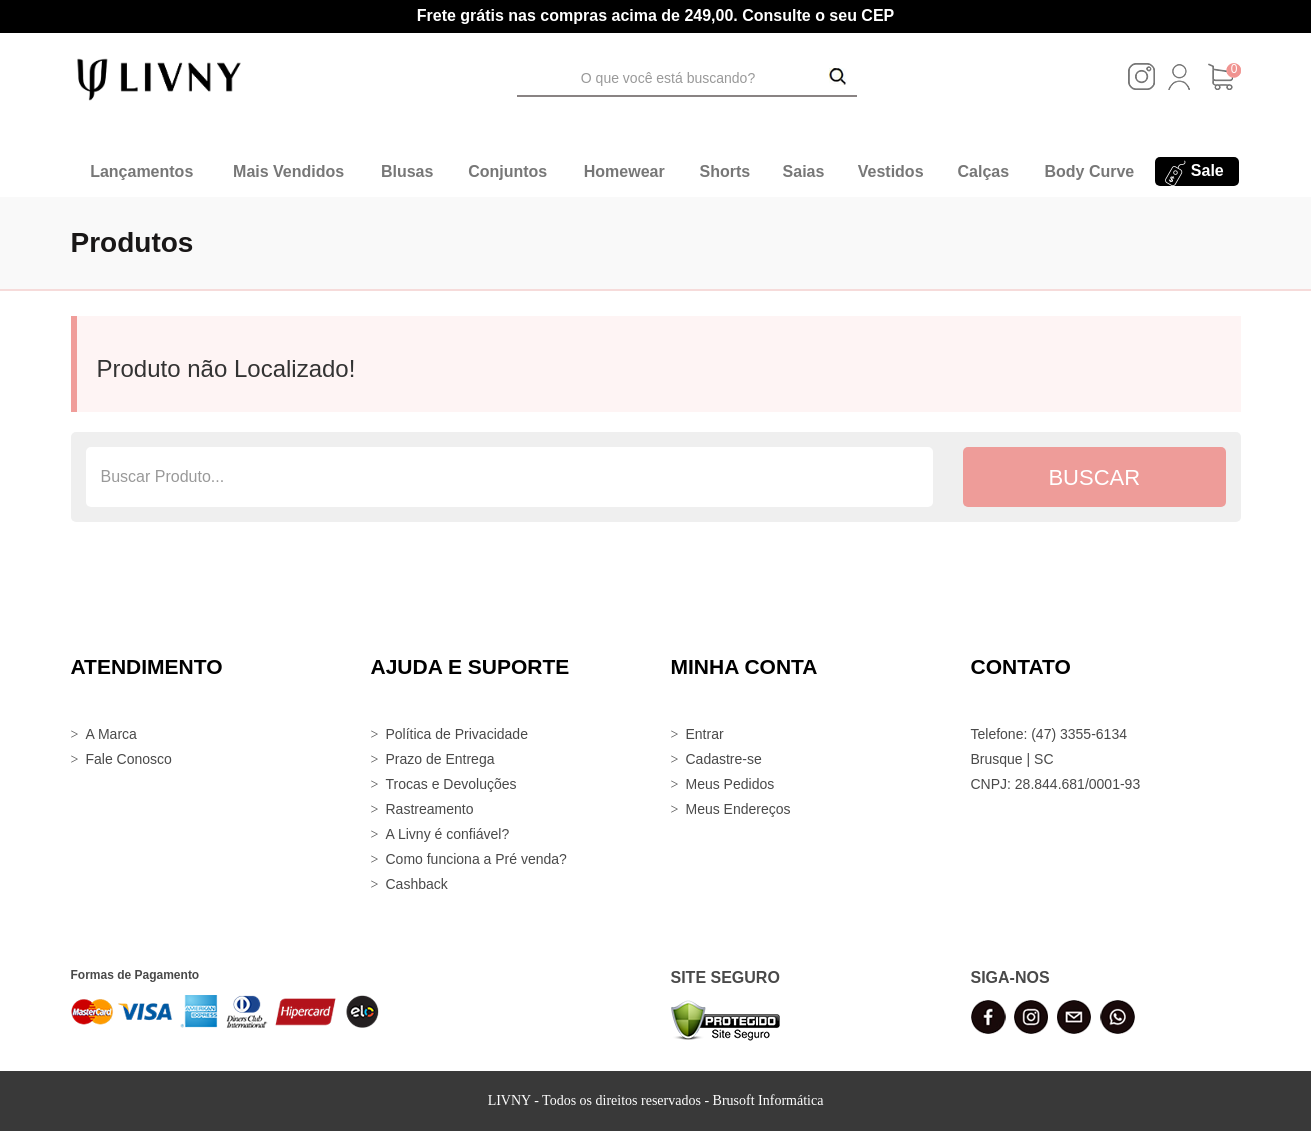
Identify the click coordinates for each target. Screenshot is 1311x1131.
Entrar (705, 734)
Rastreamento (430, 809)
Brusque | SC (1012, 759)
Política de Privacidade (457, 734)
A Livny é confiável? (448, 834)
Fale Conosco (129, 759)
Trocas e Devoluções (451, 784)
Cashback (417, 884)
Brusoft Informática (768, 1100)
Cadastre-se (724, 759)
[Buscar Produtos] (838, 78)
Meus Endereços (738, 809)
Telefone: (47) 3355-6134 (1049, 734)
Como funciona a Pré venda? (476, 859)
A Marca (111, 734)
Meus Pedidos (730, 784)
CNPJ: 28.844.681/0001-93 (1056, 784)
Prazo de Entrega (440, 759)
